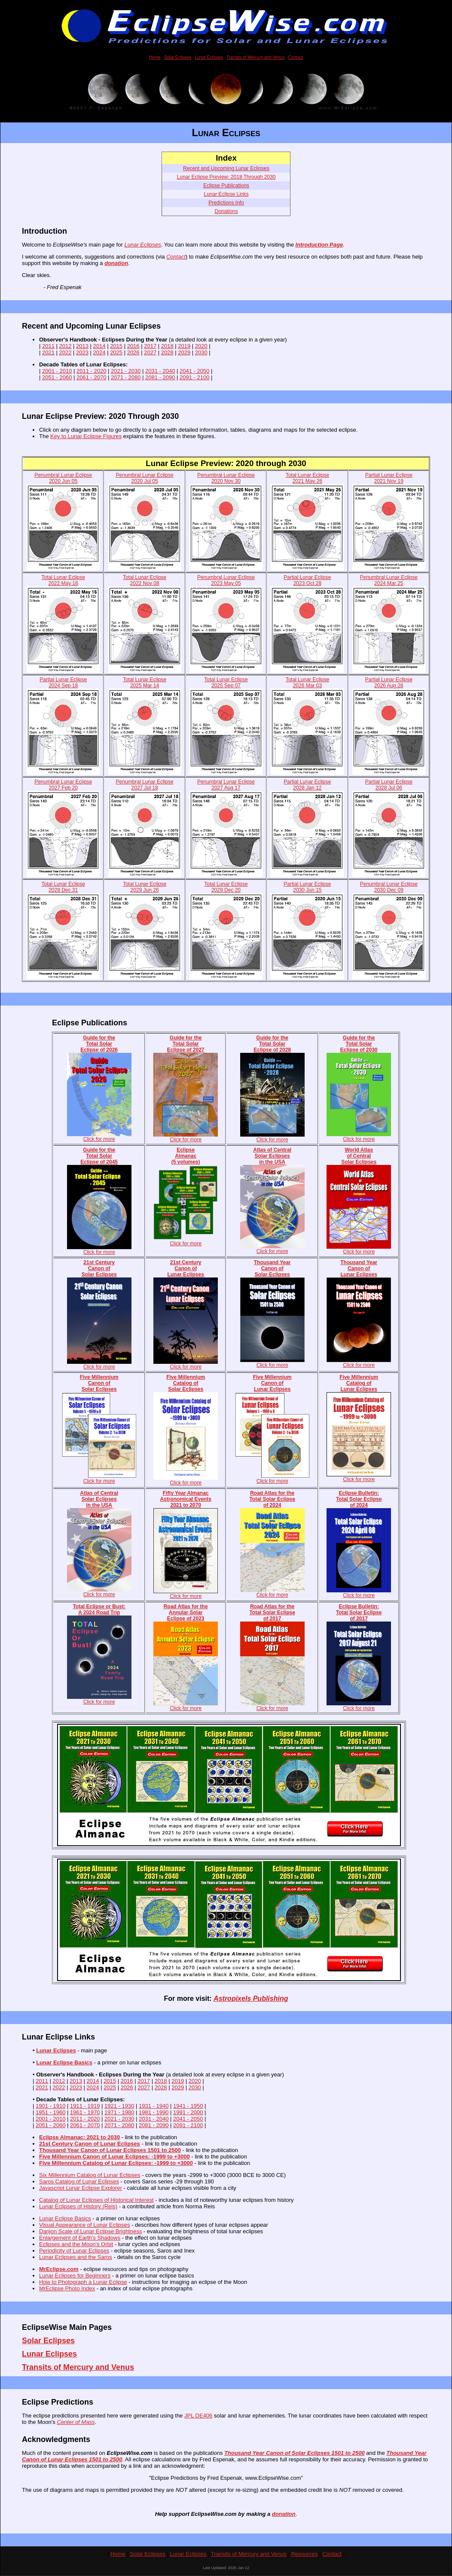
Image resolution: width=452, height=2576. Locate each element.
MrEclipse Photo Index (67, 2289)
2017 (150, 346)
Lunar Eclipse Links (226, 194)
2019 (184, 346)
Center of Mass (76, 2423)
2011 (48, 346)
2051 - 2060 (57, 377)
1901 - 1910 (50, 2107)
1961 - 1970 (85, 2113)
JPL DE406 (198, 2417)
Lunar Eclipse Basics (64, 2064)
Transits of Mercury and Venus (255, 57)
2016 (133, 346)
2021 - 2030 (125, 371)
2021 (48, 352)
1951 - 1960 (50, 2113)
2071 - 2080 (125, 377)
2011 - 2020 (91, 371)
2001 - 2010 (57, 371)
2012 (65, 346)
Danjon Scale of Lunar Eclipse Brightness (90, 2232)
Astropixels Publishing (251, 1999)
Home (155, 57)
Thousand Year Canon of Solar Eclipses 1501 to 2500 (294, 2454)
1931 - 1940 (153, 2107)
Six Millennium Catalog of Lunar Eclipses (89, 2176)
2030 (201, 352)
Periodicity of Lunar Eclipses (74, 2252)
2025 (116, 352)
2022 (65, 352)
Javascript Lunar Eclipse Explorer (80, 2189)
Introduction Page (319, 244)
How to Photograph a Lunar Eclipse (83, 2283)
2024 (99, 352)
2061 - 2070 (91, 377)
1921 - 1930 (119, 2107)
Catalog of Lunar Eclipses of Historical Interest (96, 2201)
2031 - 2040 (160, 371)
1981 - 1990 (153, 2113)
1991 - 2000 (188, 2113)
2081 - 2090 (160, 377)
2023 (82, 352)
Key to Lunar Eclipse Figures (86, 436)
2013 (82, 346)
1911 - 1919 (85, 2107)
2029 (184, 352)
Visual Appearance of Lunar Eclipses (84, 2226)
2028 (167, 352)
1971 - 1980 (119, 2113)
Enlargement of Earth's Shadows (79, 2239)
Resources (304, 2555)
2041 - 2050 (194, 371)
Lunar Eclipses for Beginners (74, 2277)
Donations (226, 211)
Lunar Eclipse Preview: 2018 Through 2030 (226, 177)
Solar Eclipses (177, 57)
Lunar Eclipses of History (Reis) (78, 2207)
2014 (99, 346)
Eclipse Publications (226, 186)
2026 (133, 352)
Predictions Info (226, 203)
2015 (116, 346)
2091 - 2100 (194, 377)
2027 (150, 352)
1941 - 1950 (188, 2107)
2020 (201, 346)
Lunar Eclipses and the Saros (75, 2258)
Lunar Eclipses (209, 57)
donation (116, 263)
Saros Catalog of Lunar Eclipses (79, 2183)
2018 (167, 346)
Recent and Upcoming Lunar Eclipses (226, 168)
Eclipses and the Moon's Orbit (76, 2245)
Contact (295, 57)
